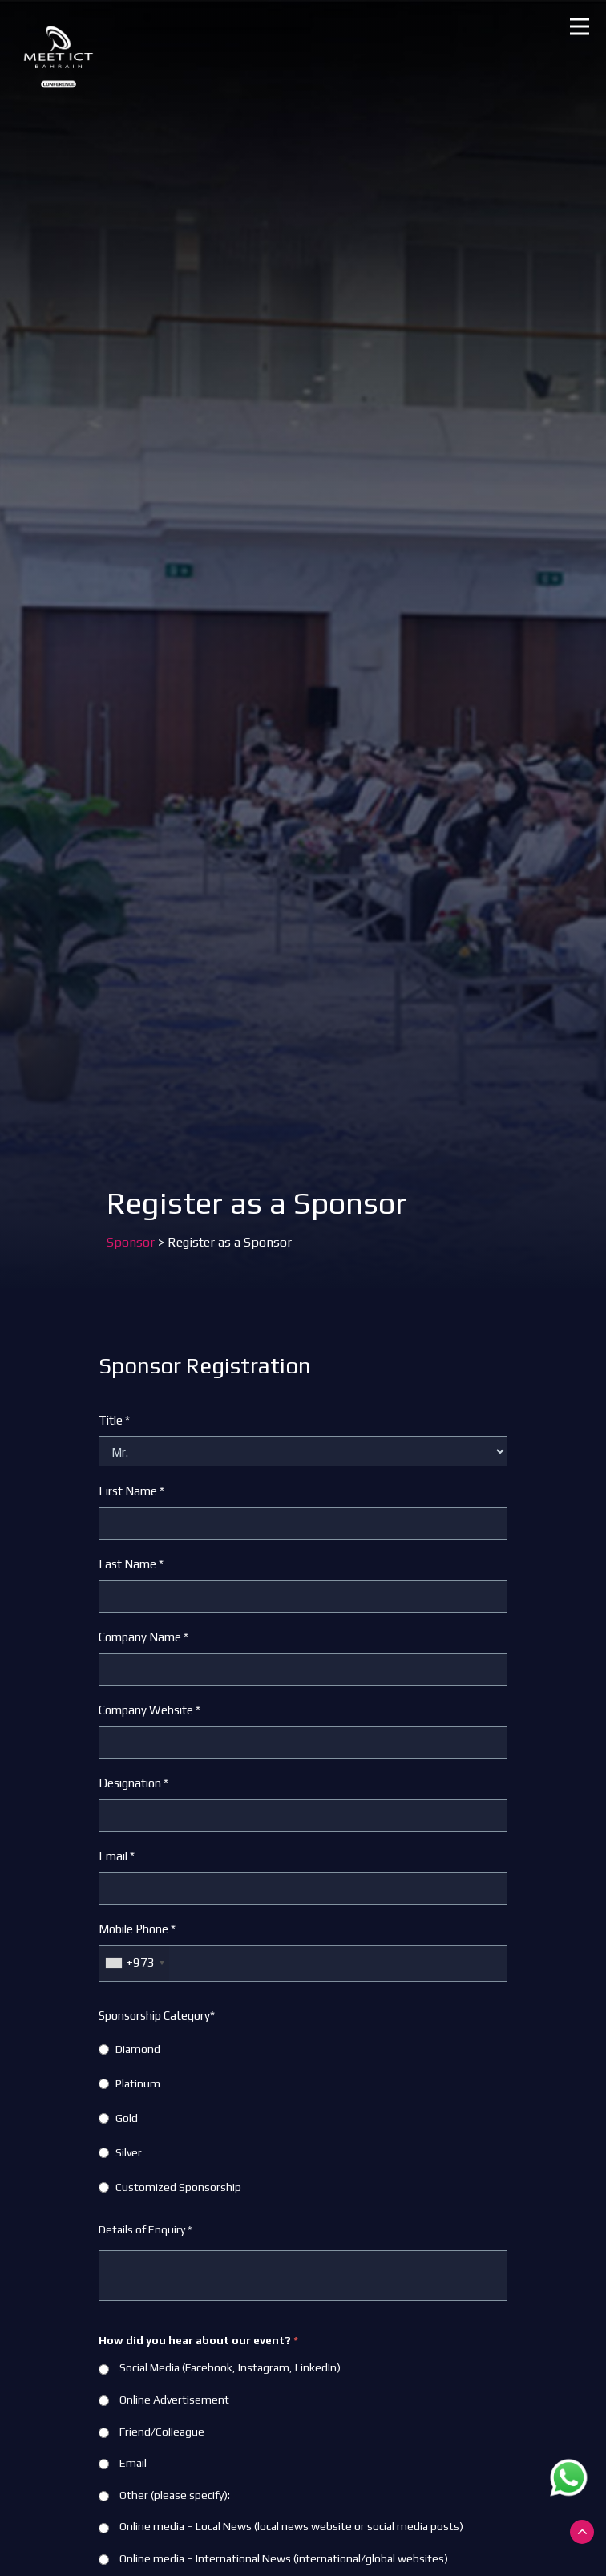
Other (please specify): (164, 2495)
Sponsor (131, 1242)
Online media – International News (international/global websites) (273, 2558)
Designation (133, 1783)
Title (114, 1420)
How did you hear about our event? (198, 2340)
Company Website (149, 1710)
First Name (131, 1491)
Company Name (143, 1637)
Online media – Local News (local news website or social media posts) (281, 2526)
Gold (126, 2118)
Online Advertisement (164, 2399)
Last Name (131, 1564)
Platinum (137, 2083)
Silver (128, 2152)
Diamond (137, 2049)
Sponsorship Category (157, 2015)
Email (117, 1856)
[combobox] (134, 1963)
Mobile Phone (137, 1929)
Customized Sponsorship (178, 2186)
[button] (580, 26)
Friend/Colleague (151, 2431)
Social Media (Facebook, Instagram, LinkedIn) (220, 2367)
